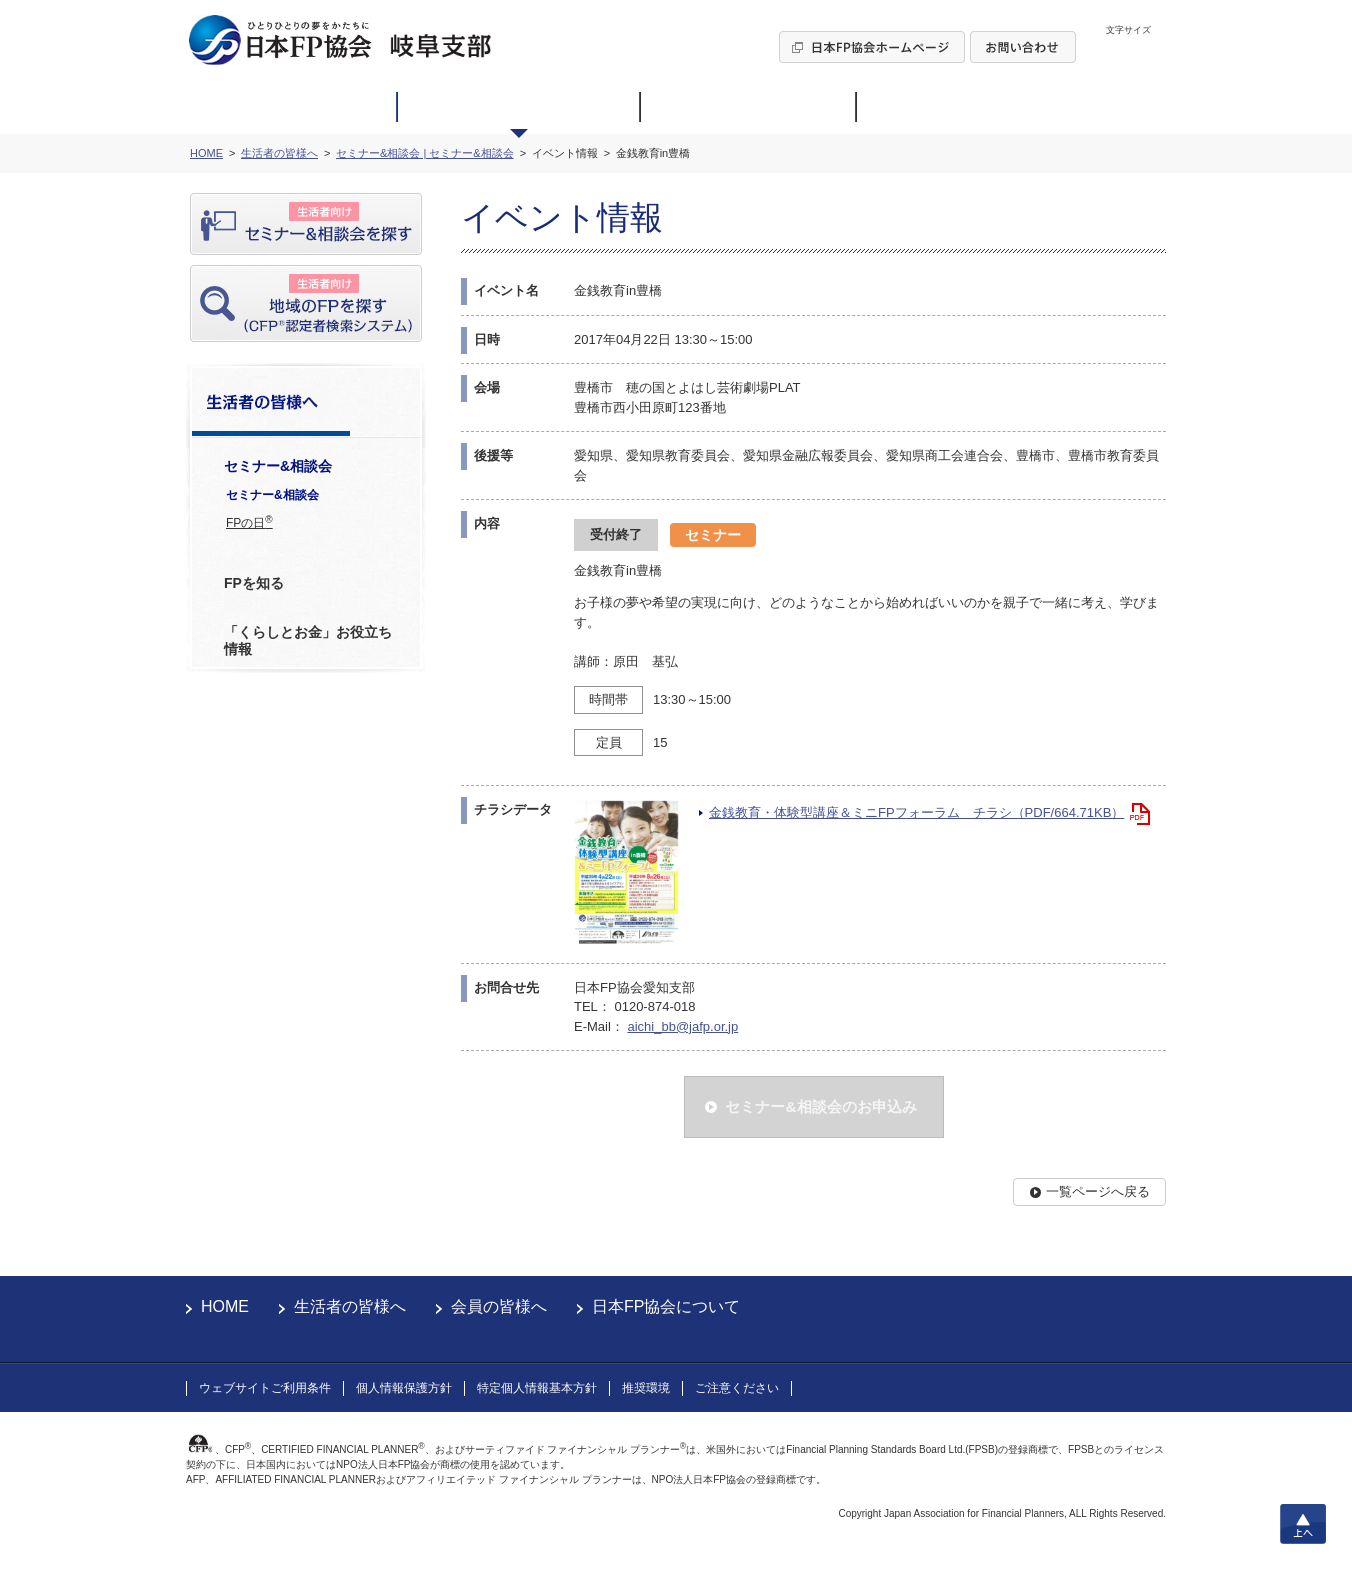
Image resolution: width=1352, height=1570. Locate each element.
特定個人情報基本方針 (537, 1388)
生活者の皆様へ (350, 1306)
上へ (1303, 1524)
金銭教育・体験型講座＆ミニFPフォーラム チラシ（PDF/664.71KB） (916, 812)
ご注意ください (737, 1388)
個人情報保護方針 (404, 1388)
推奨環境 (646, 1388)
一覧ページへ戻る (1098, 1191)
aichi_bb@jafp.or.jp (682, 1026)
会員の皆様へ (499, 1306)
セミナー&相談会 (272, 495)
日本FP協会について (666, 1306)
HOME (225, 1306)
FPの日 (249, 522)
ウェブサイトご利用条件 (265, 1388)
